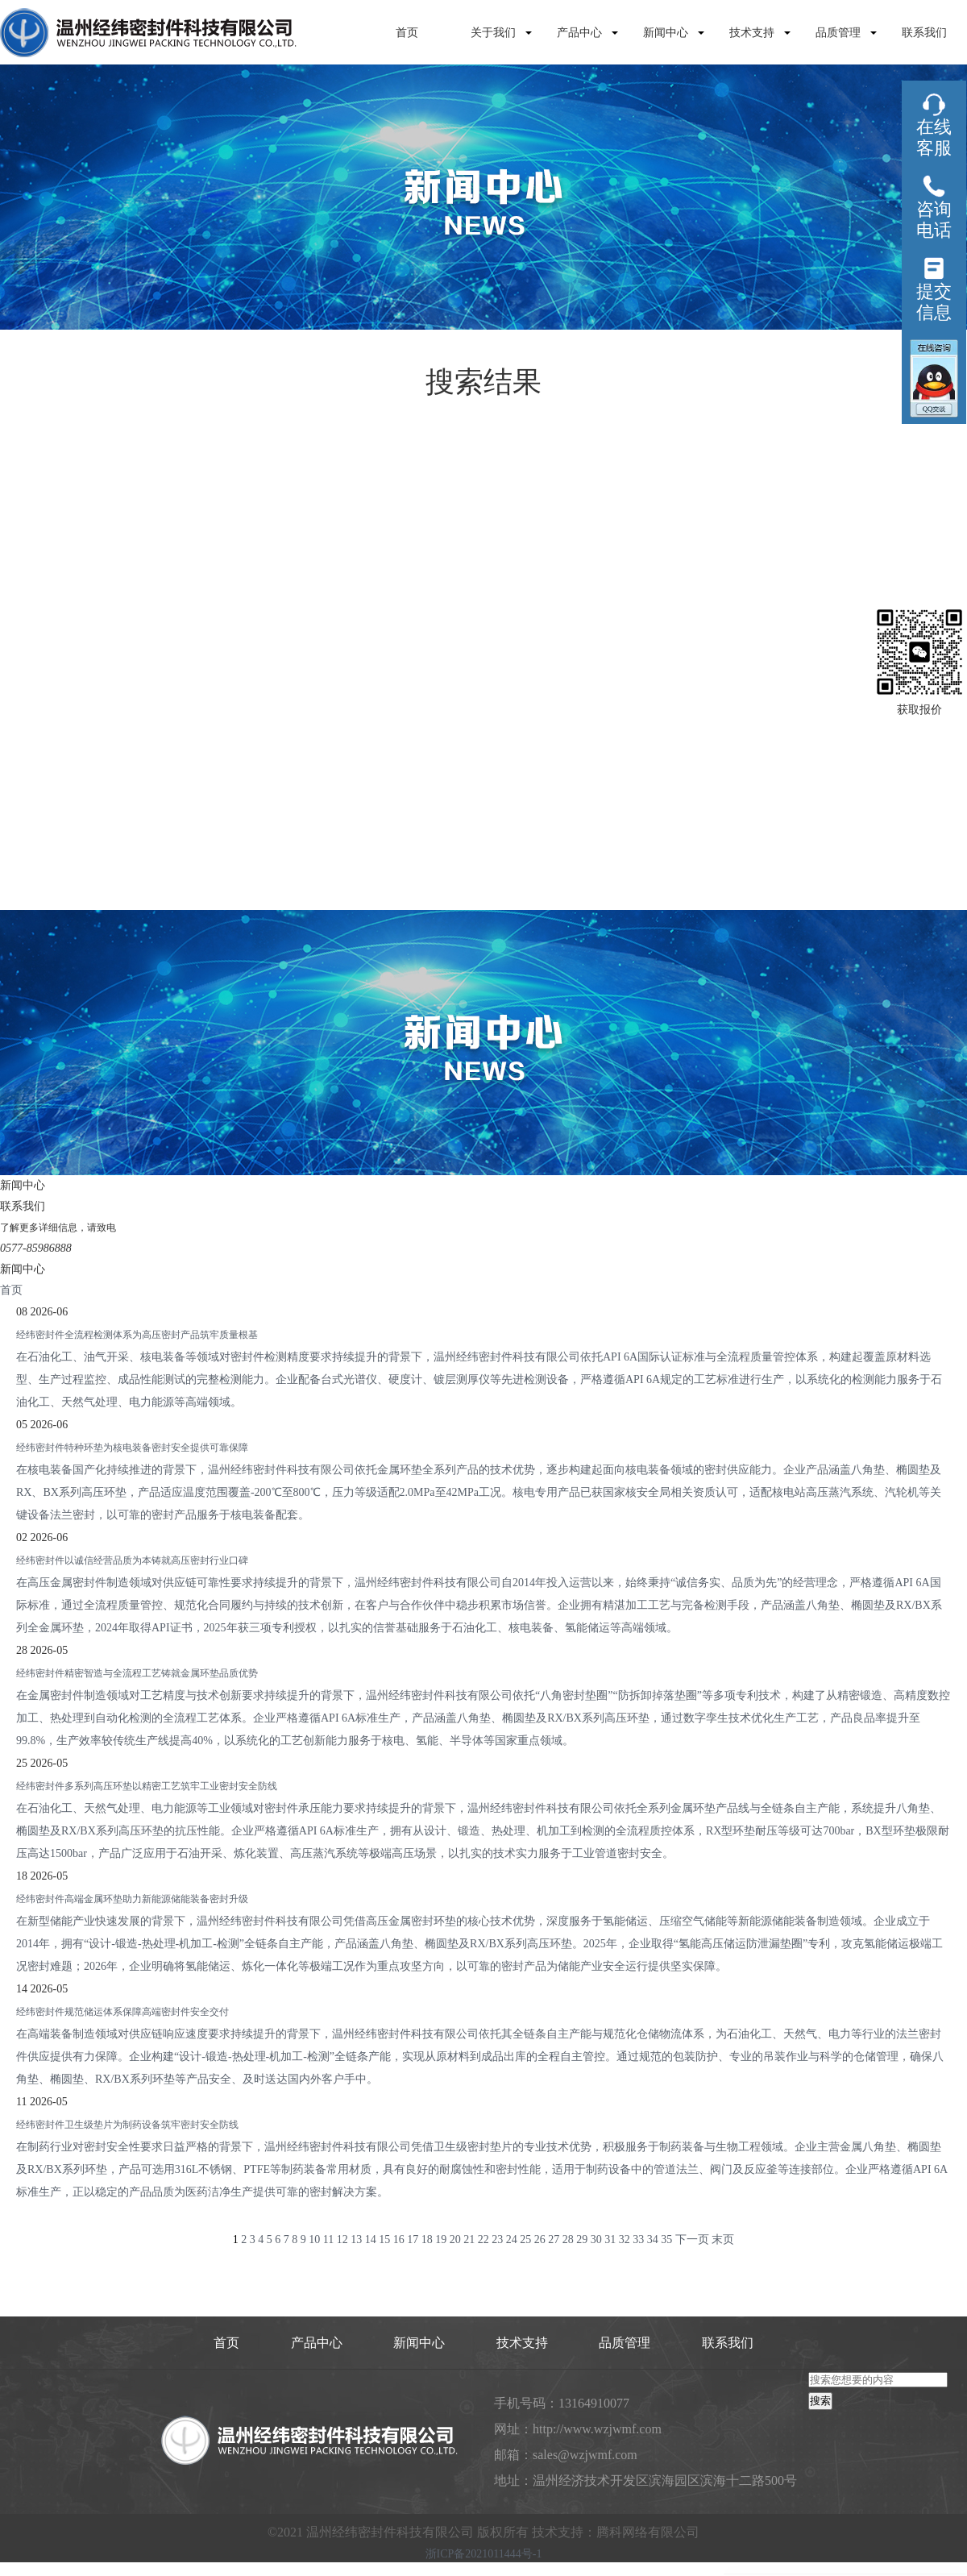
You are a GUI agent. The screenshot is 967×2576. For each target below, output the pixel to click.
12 (342, 2239)
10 (314, 2239)
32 (624, 2239)
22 (483, 2239)
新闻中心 (665, 33)
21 (469, 2239)
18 (427, 2239)
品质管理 (838, 33)
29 (581, 2239)
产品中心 (579, 33)
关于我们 (493, 33)
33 (638, 2239)
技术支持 (751, 33)
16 (399, 2239)
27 (553, 2239)
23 (497, 2239)
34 (652, 2239)
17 (412, 2239)
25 (525, 2239)
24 (511, 2239)
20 (455, 2239)
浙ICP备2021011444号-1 (483, 2554)
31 (610, 2239)
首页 (407, 33)
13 (356, 2239)
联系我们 (924, 33)
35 (666, 2239)
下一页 (692, 2239)
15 (384, 2239)
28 (568, 2239)
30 (596, 2239)
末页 (723, 2239)
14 (370, 2239)
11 (328, 2239)
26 (540, 2239)
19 (440, 2239)
